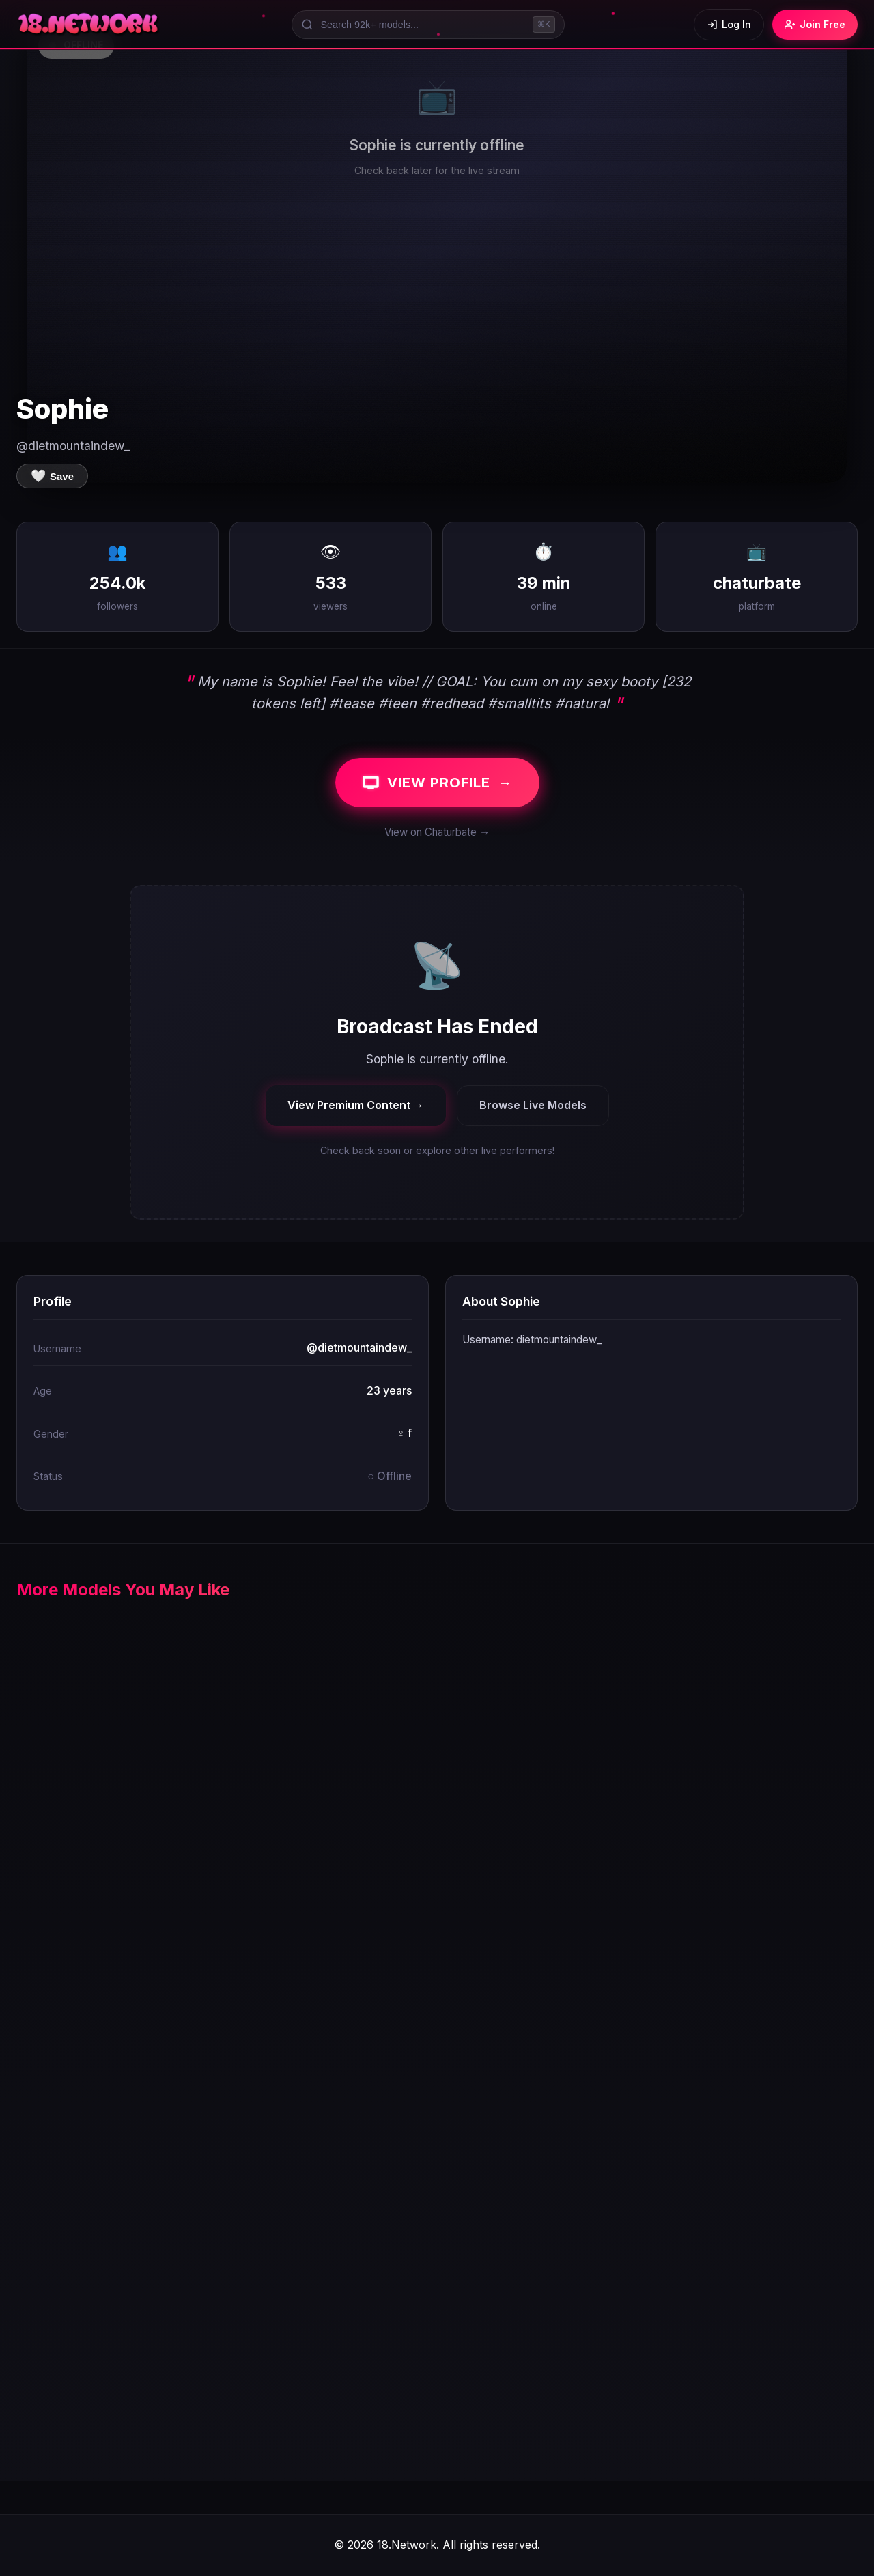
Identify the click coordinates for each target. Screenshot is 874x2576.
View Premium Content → (355, 1105)
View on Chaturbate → (437, 832)
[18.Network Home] (89, 24)
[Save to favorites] (52, 476)
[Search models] (428, 24)
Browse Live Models (533, 1105)
